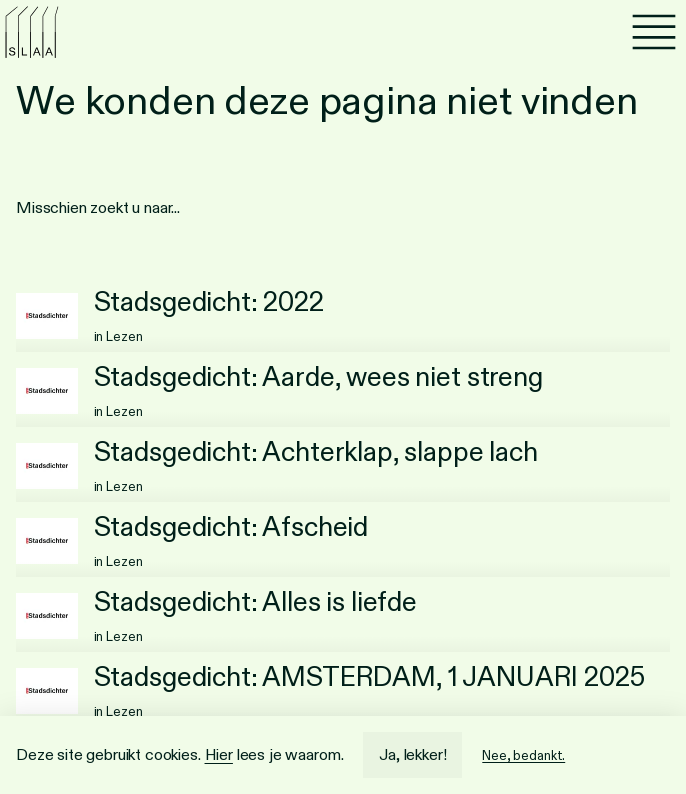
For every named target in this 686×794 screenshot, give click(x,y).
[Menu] (654, 32)
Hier (219, 754)
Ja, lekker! (412, 754)
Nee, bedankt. (523, 755)
